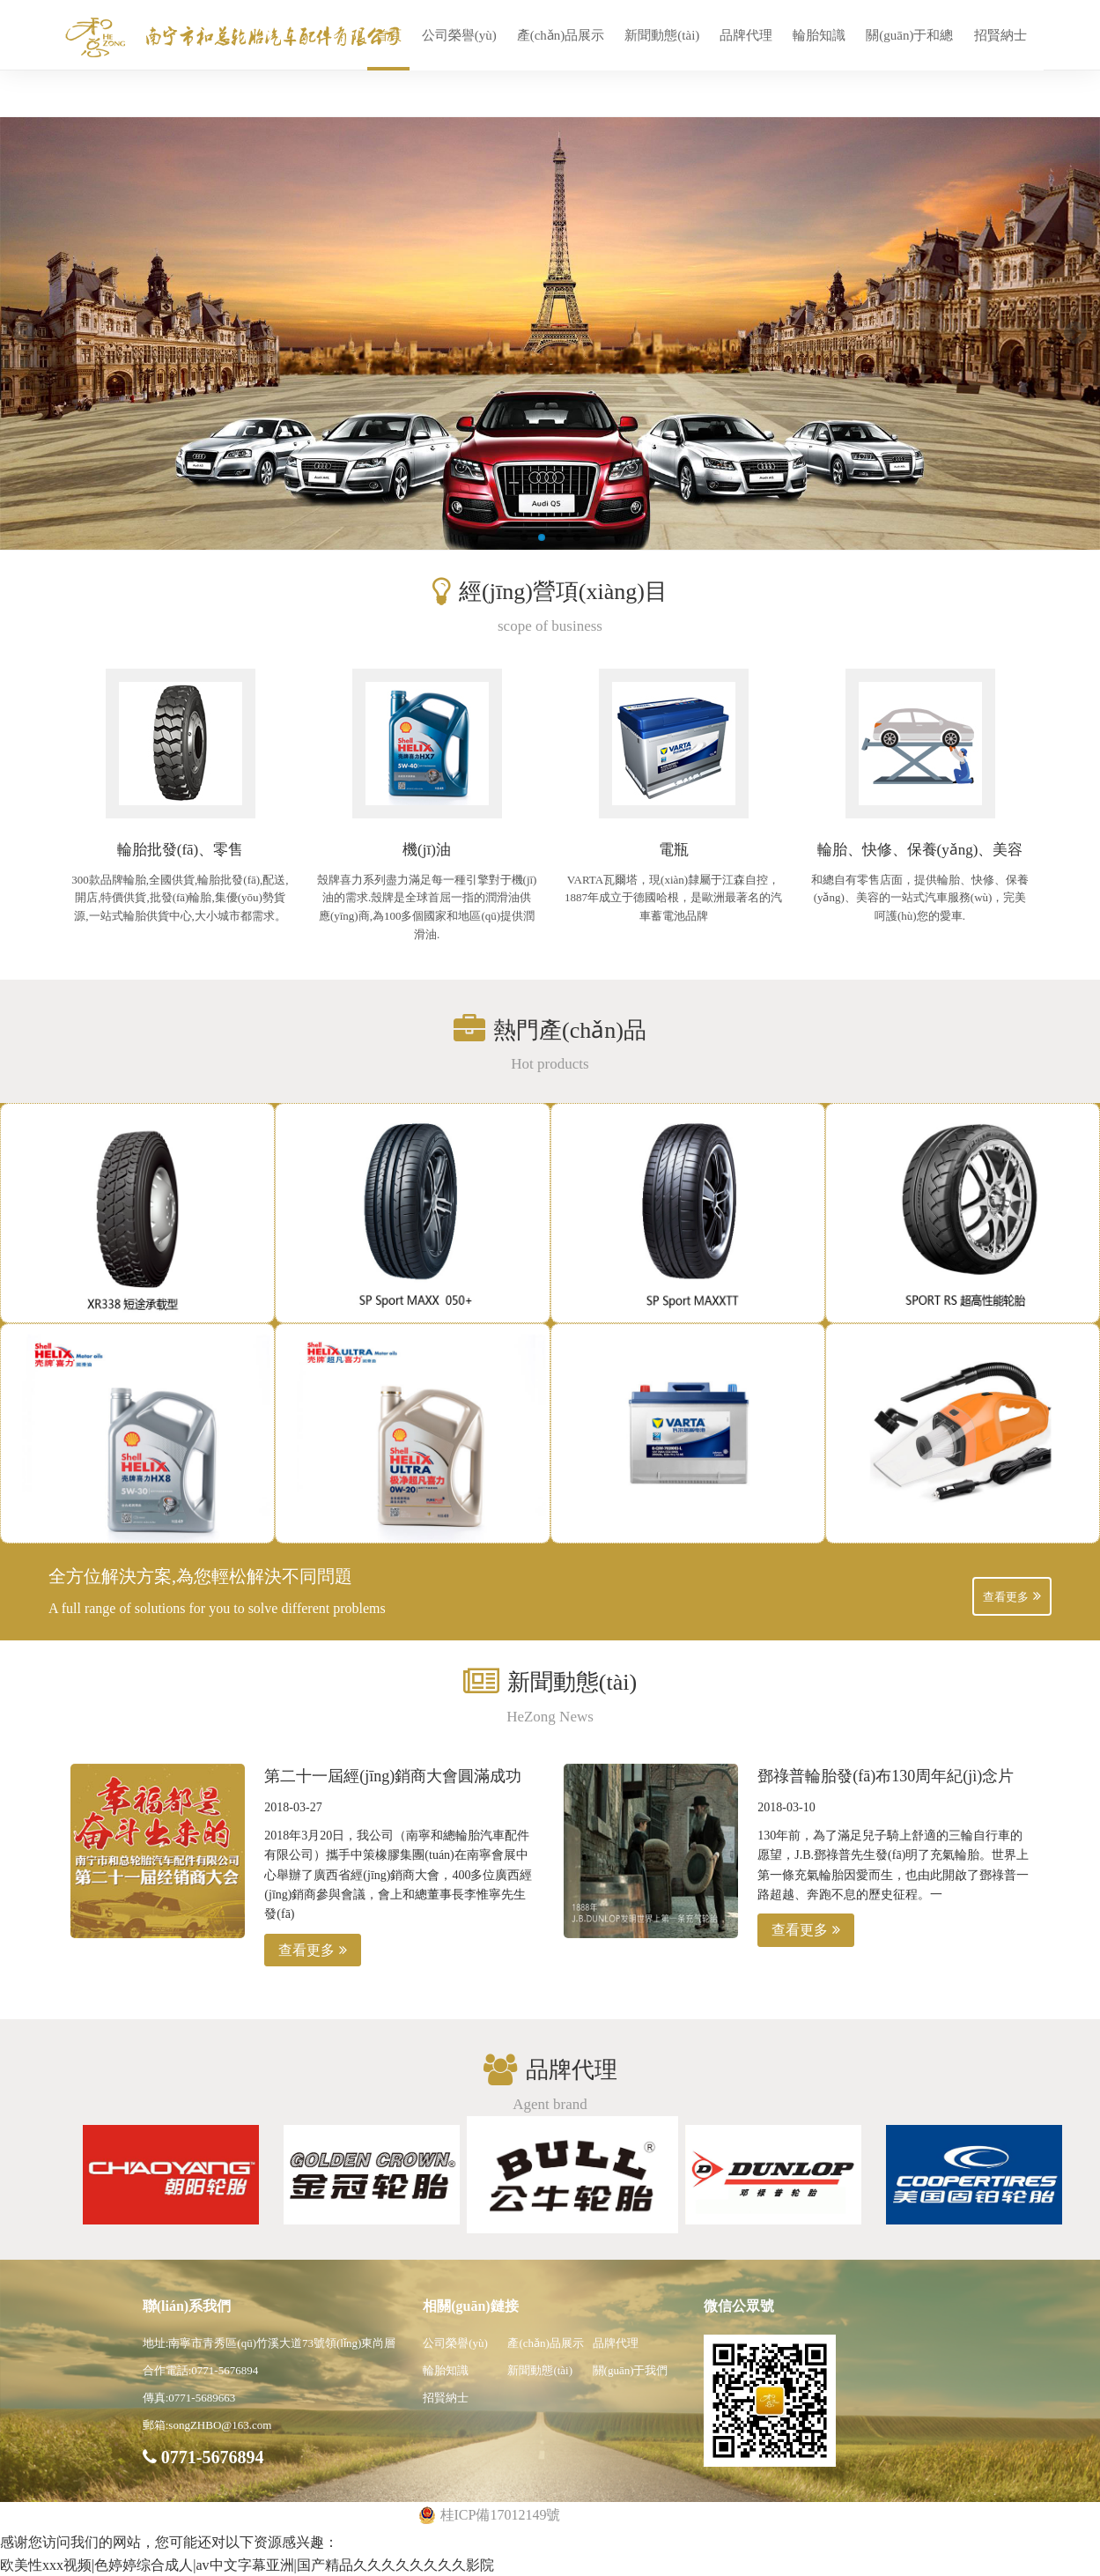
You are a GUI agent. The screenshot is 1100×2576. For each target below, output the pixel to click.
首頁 (388, 35)
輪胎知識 (819, 35)
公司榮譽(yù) (459, 35)
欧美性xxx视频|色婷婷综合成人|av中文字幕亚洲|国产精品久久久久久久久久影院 (247, 2564)
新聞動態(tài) (661, 35)
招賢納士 (1000, 35)
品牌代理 (746, 35)
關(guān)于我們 (630, 2370)
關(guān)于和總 (909, 35)
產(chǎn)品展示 (561, 35)
